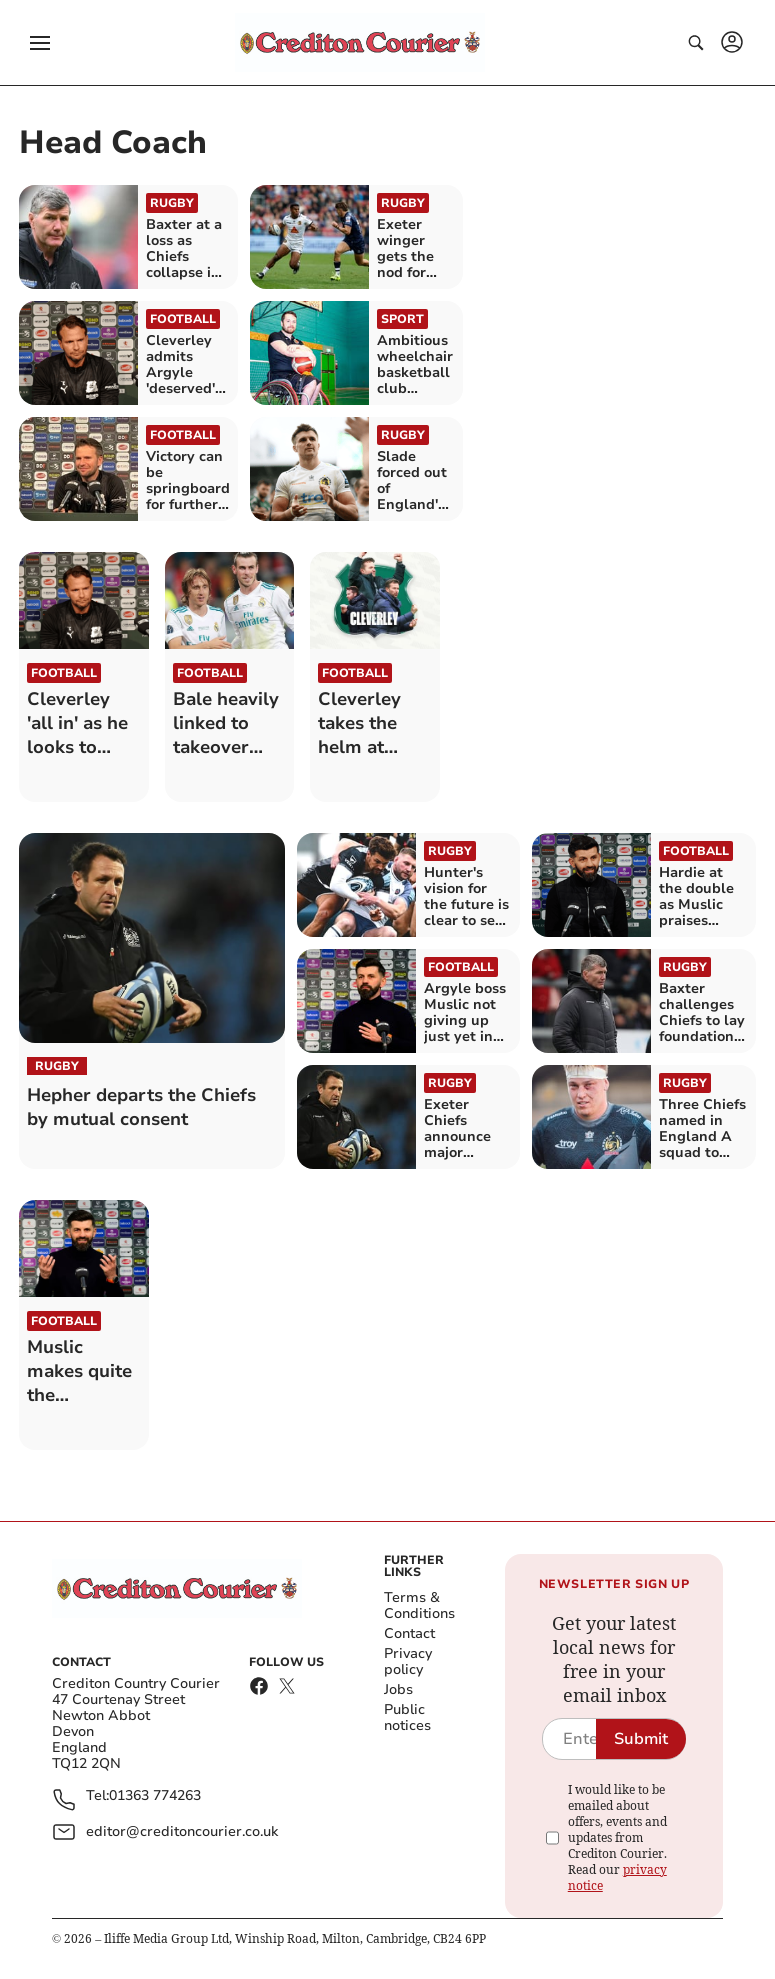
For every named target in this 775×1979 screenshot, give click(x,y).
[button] (40, 43)
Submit (641, 1739)
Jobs (398, 1689)
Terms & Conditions (419, 1605)
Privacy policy (408, 1661)
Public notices (407, 1717)
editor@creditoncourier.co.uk (182, 1831)
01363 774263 (155, 1796)
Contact (409, 1633)
